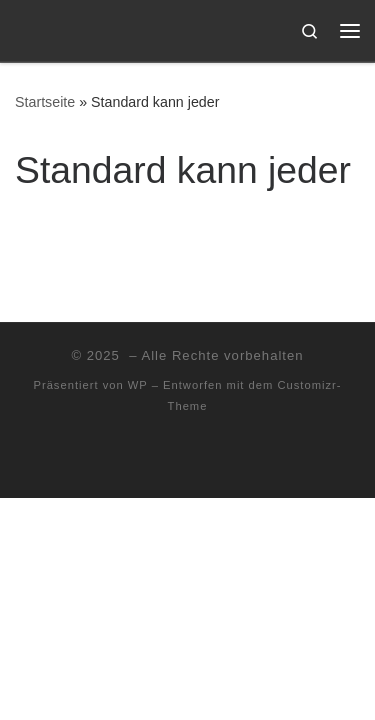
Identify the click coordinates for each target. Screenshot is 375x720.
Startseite (45, 102)
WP (138, 385)
